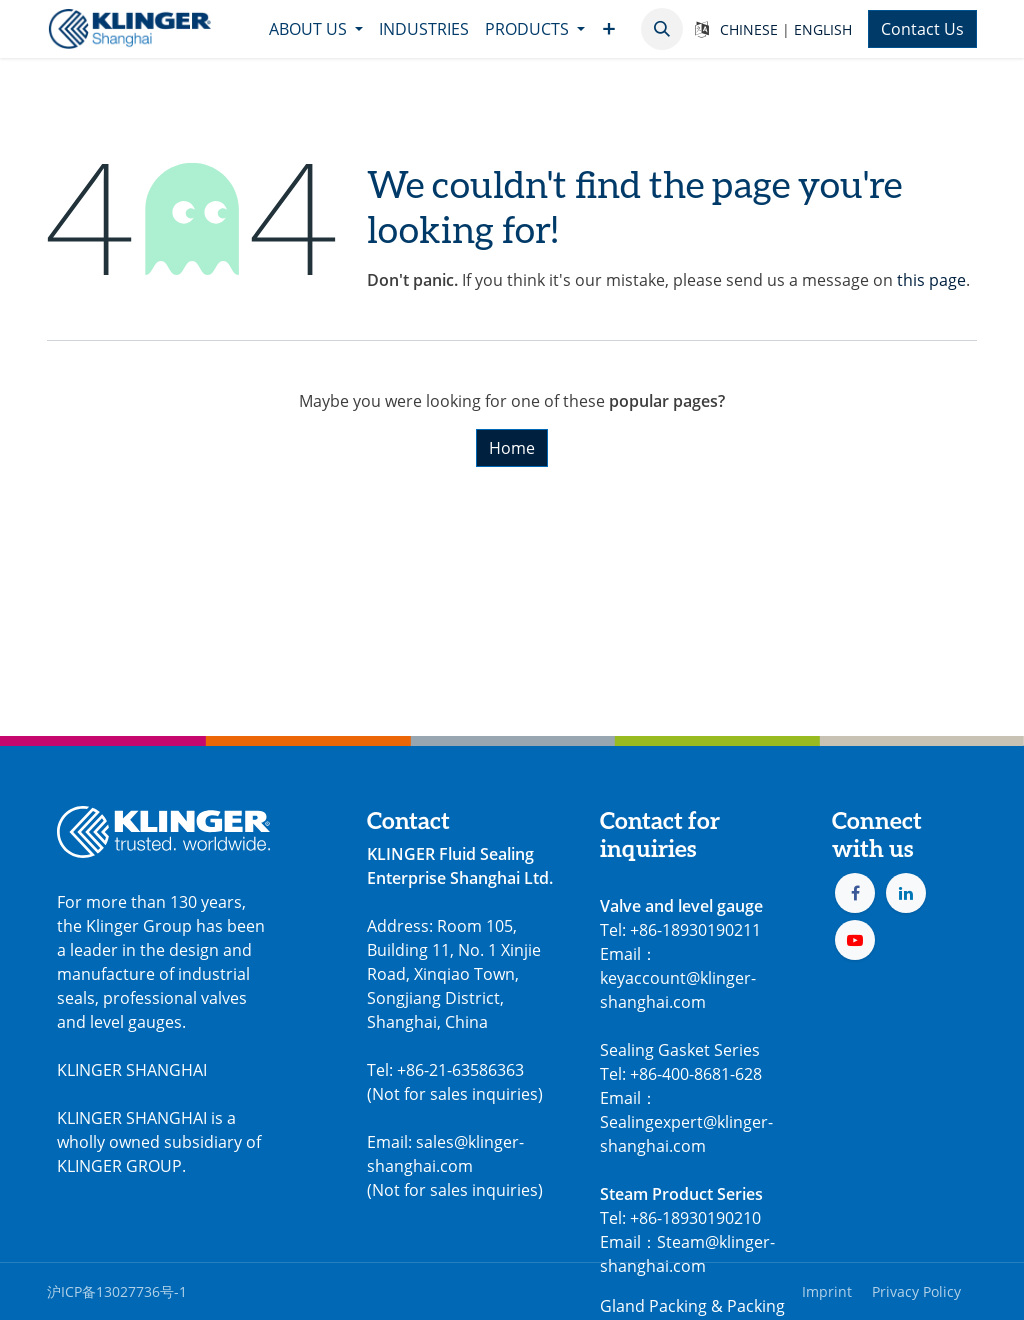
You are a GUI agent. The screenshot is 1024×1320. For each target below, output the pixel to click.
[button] (662, 29)
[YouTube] (855, 940)
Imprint (827, 1291)
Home (512, 448)
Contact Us (922, 29)
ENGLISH (823, 29)
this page (931, 280)
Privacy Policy (916, 1291)
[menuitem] (316, 29)
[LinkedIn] (906, 893)
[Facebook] (855, 893)
